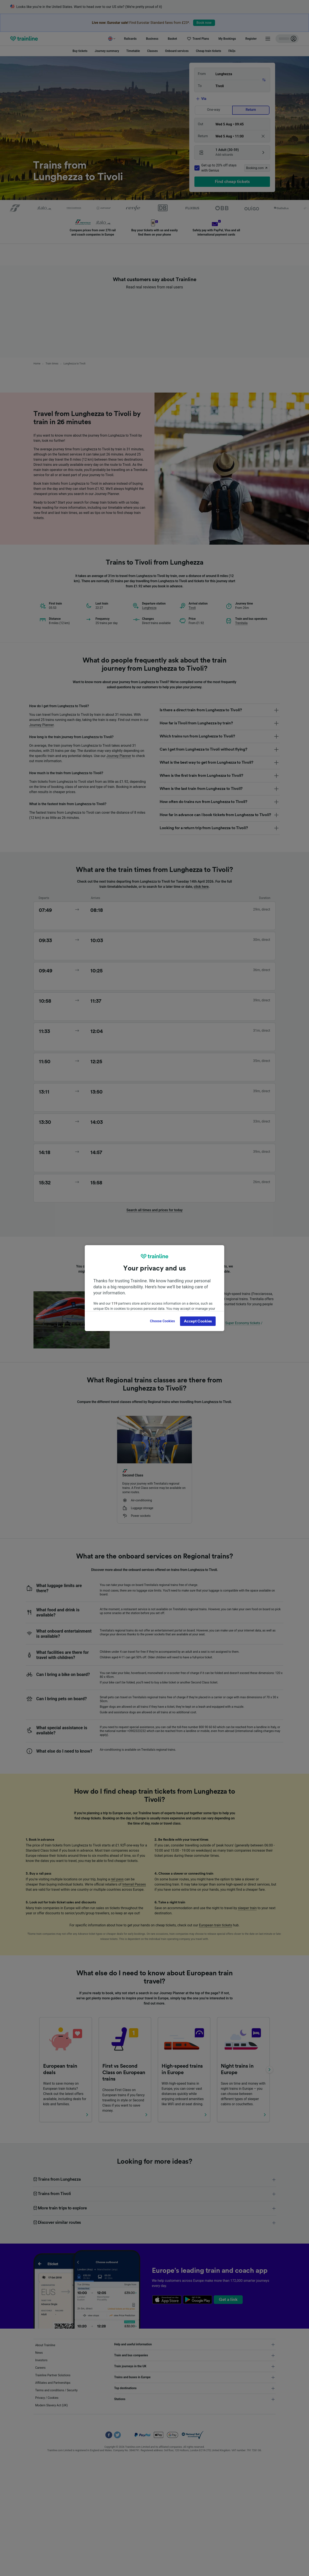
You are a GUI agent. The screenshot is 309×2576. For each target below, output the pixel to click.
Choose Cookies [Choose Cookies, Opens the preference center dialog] (162, 1321)
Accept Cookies (198, 1321)
